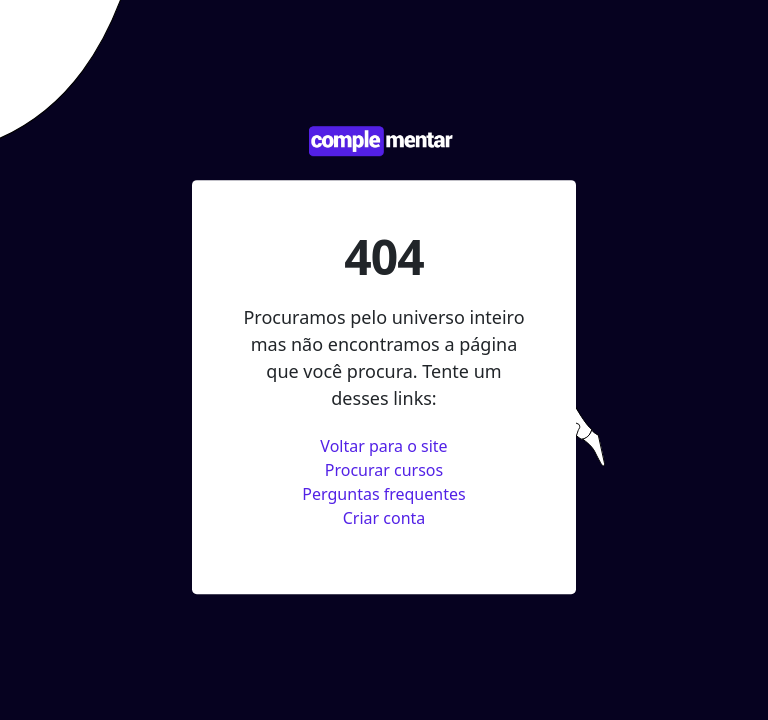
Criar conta (384, 518)
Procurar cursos (384, 470)
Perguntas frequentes (383, 494)
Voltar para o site (383, 446)
